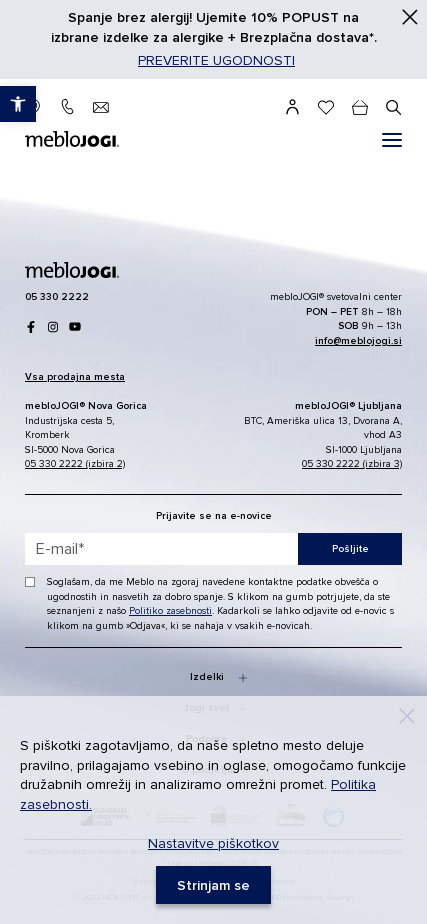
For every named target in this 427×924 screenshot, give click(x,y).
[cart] (360, 107)
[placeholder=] (213, 549)
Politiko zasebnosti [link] (170, 611)
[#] (392, 140)
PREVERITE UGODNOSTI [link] (216, 60)
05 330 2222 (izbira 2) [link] (75, 464)
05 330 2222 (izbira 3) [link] (352, 464)
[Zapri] (410, 17)
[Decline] (407, 716)
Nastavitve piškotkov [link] (213, 843)
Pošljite (350, 549)
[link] (18, 104)
